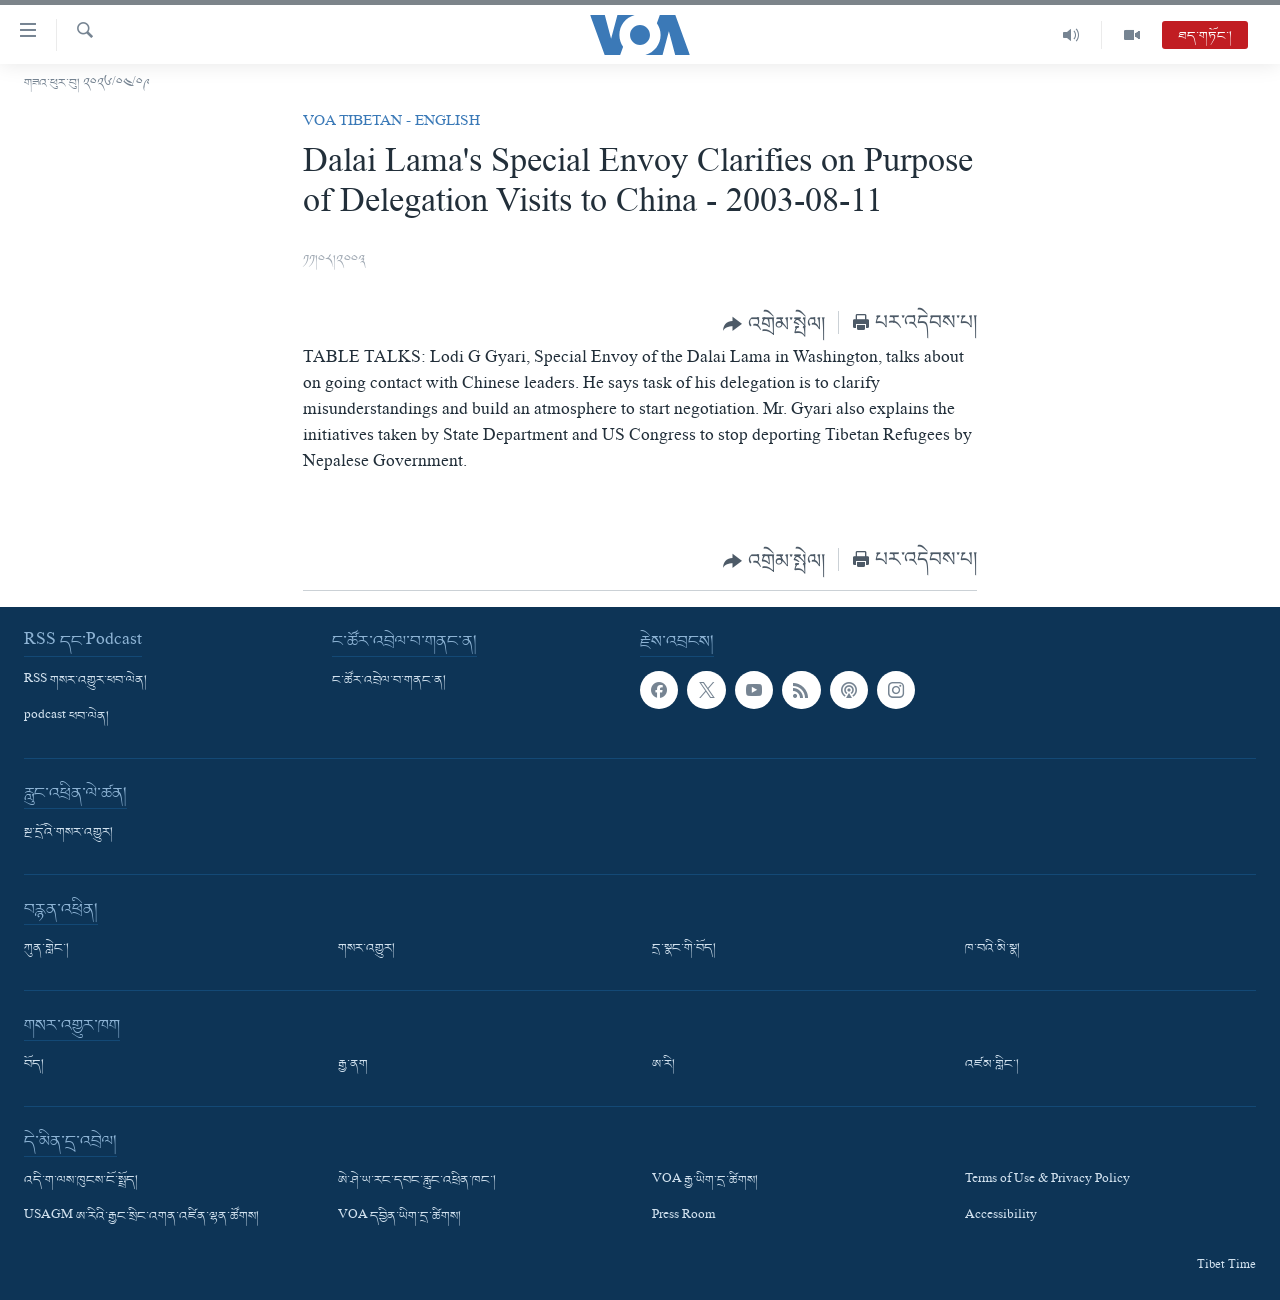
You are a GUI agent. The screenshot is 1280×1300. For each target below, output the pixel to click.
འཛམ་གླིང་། (992, 1065)
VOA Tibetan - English (391, 123)
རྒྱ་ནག (353, 1065)
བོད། (34, 1065)
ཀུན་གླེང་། (46, 949)
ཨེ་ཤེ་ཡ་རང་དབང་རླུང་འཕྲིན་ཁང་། (417, 1181)
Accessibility (1001, 1218)
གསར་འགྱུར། (366, 949)
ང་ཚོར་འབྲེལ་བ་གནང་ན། (389, 681)
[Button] (774, 324)
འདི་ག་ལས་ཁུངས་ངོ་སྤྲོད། (81, 1181)
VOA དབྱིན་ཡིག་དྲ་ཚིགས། (399, 1218)
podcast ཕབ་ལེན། (66, 717)
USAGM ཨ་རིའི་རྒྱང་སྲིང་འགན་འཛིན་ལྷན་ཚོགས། (141, 1218)
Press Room (683, 1218)
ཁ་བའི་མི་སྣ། (992, 949)
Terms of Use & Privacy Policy (1047, 1181)
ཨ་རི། (663, 1065)
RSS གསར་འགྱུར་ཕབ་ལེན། (85, 681)
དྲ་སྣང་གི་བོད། (684, 949)
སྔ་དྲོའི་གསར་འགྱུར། (68, 833)
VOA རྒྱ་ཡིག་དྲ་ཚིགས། (705, 1181)
